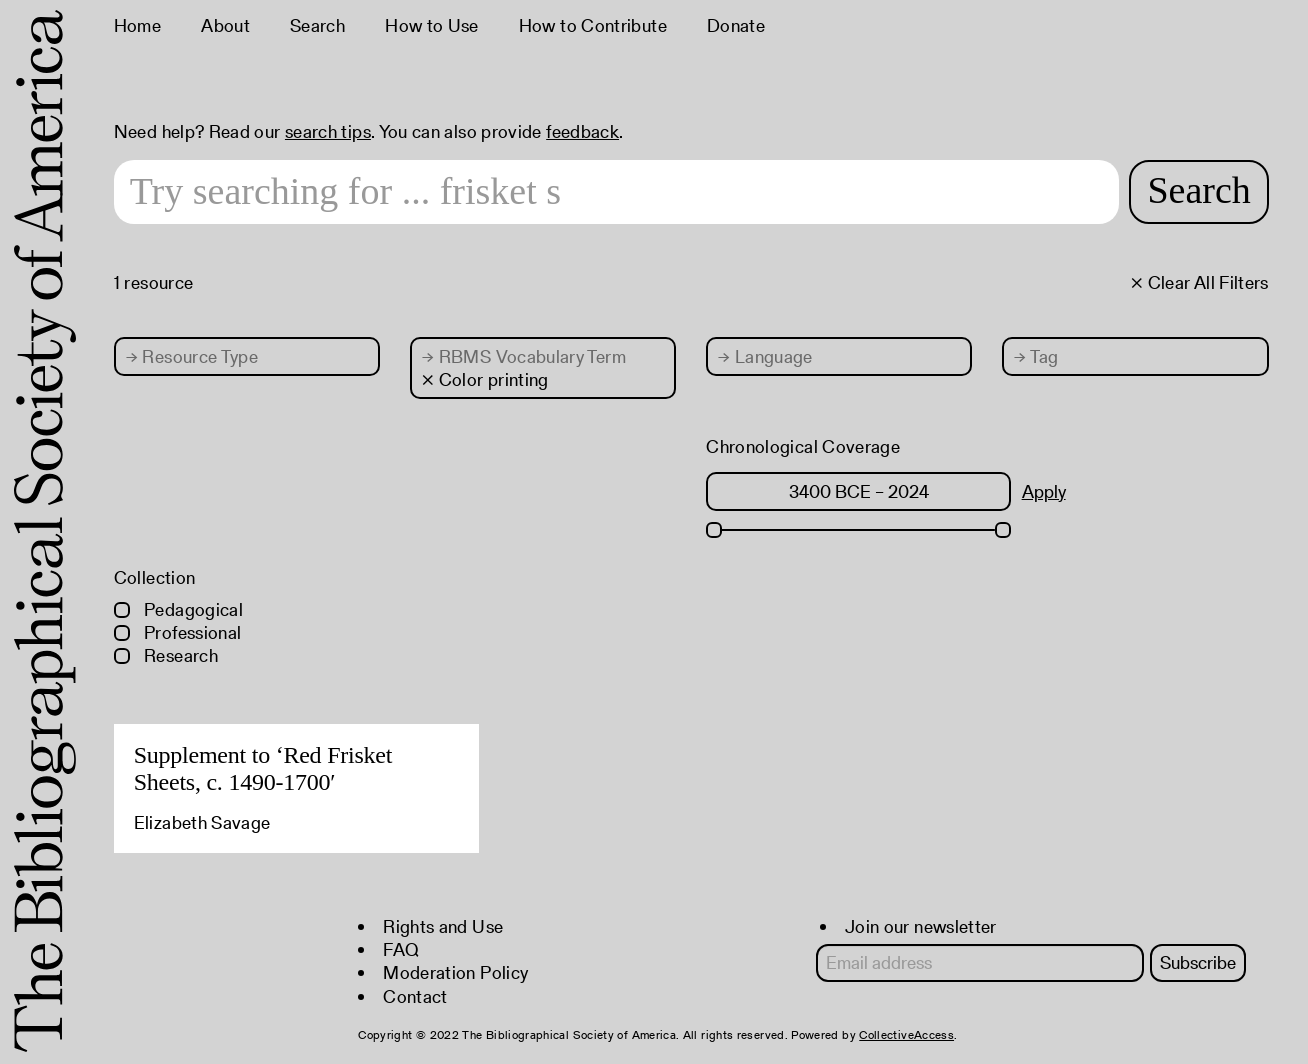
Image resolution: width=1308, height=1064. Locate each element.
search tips (328, 131)
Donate (736, 25)
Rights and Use (443, 926)
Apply (1044, 491)
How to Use (432, 25)
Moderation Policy (455, 972)
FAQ (401, 949)
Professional (178, 632)
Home (137, 25)
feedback (582, 131)
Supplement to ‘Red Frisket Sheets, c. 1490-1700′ (263, 769)
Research (166, 655)
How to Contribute (593, 25)
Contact (415, 996)
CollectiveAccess (906, 1034)
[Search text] (617, 192)
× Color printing (485, 379)
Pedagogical (178, 609)
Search (317, 25)
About (225, 25)
